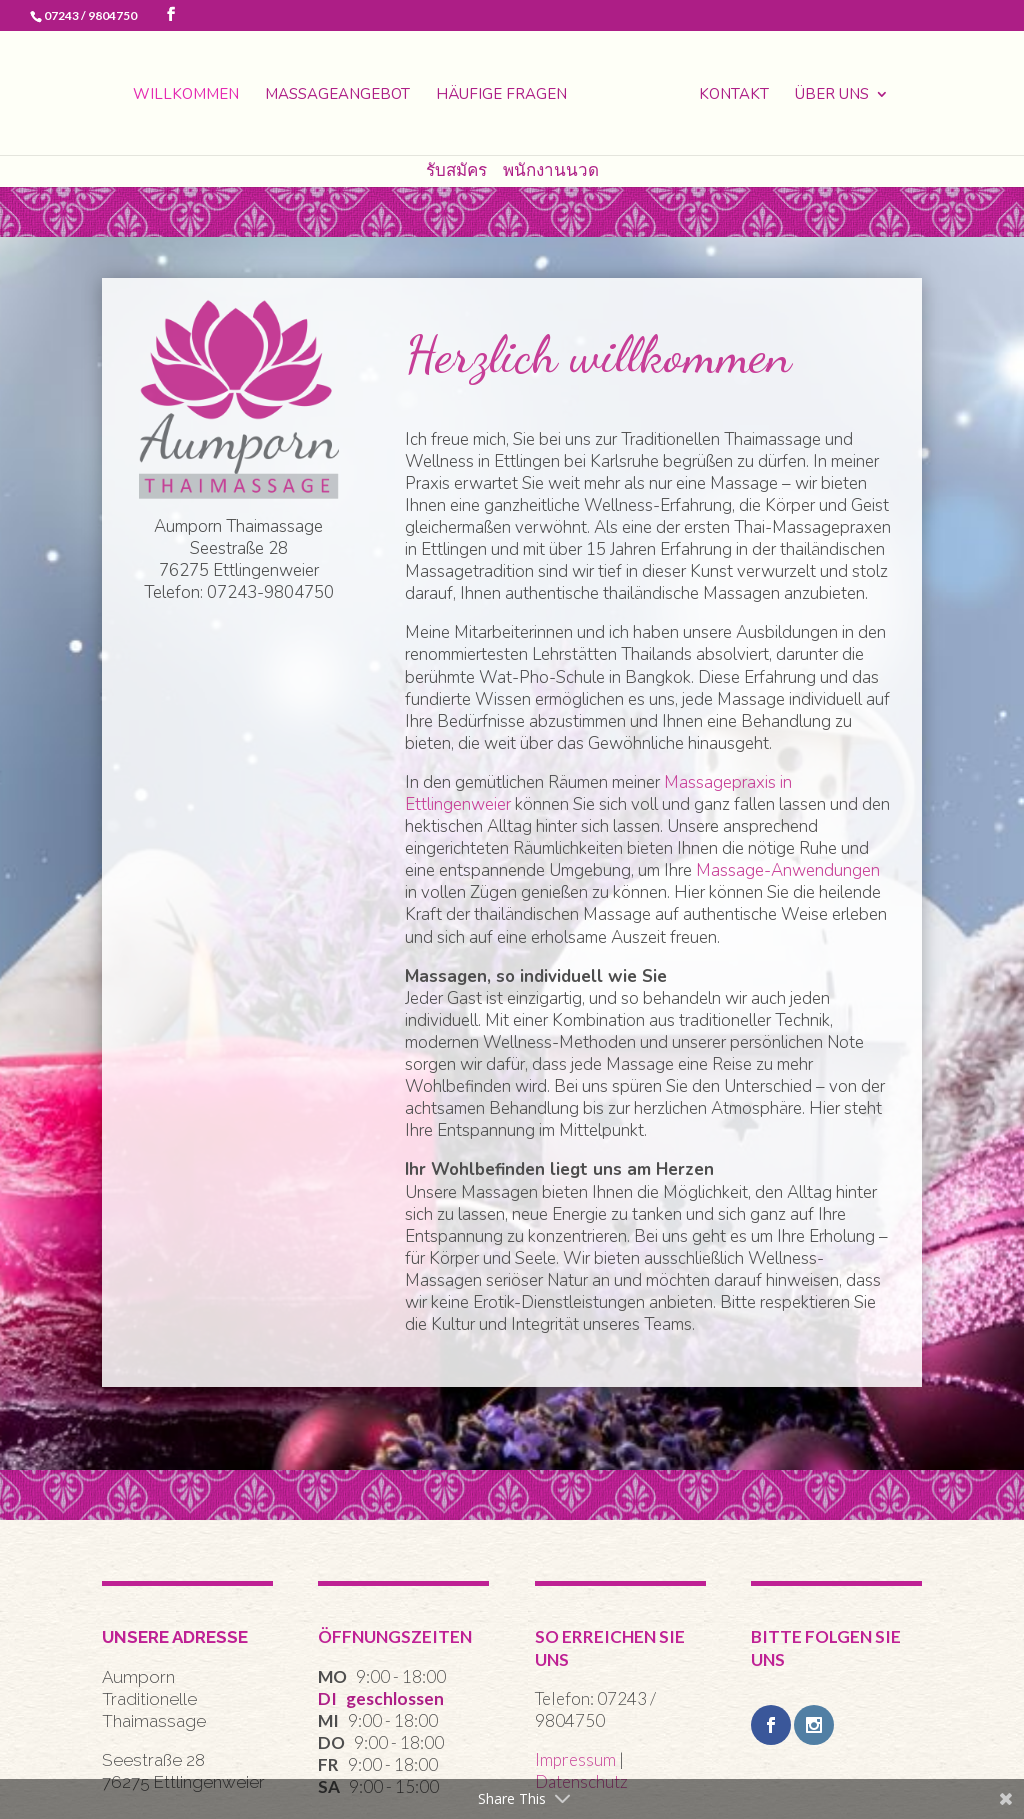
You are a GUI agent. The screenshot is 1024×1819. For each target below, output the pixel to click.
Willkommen (186, 95)
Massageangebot (337, 95)
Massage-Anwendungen (788, 870)
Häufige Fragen (501, 95)
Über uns (832, 95)
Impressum (575, 1759)
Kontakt (734, 95)
